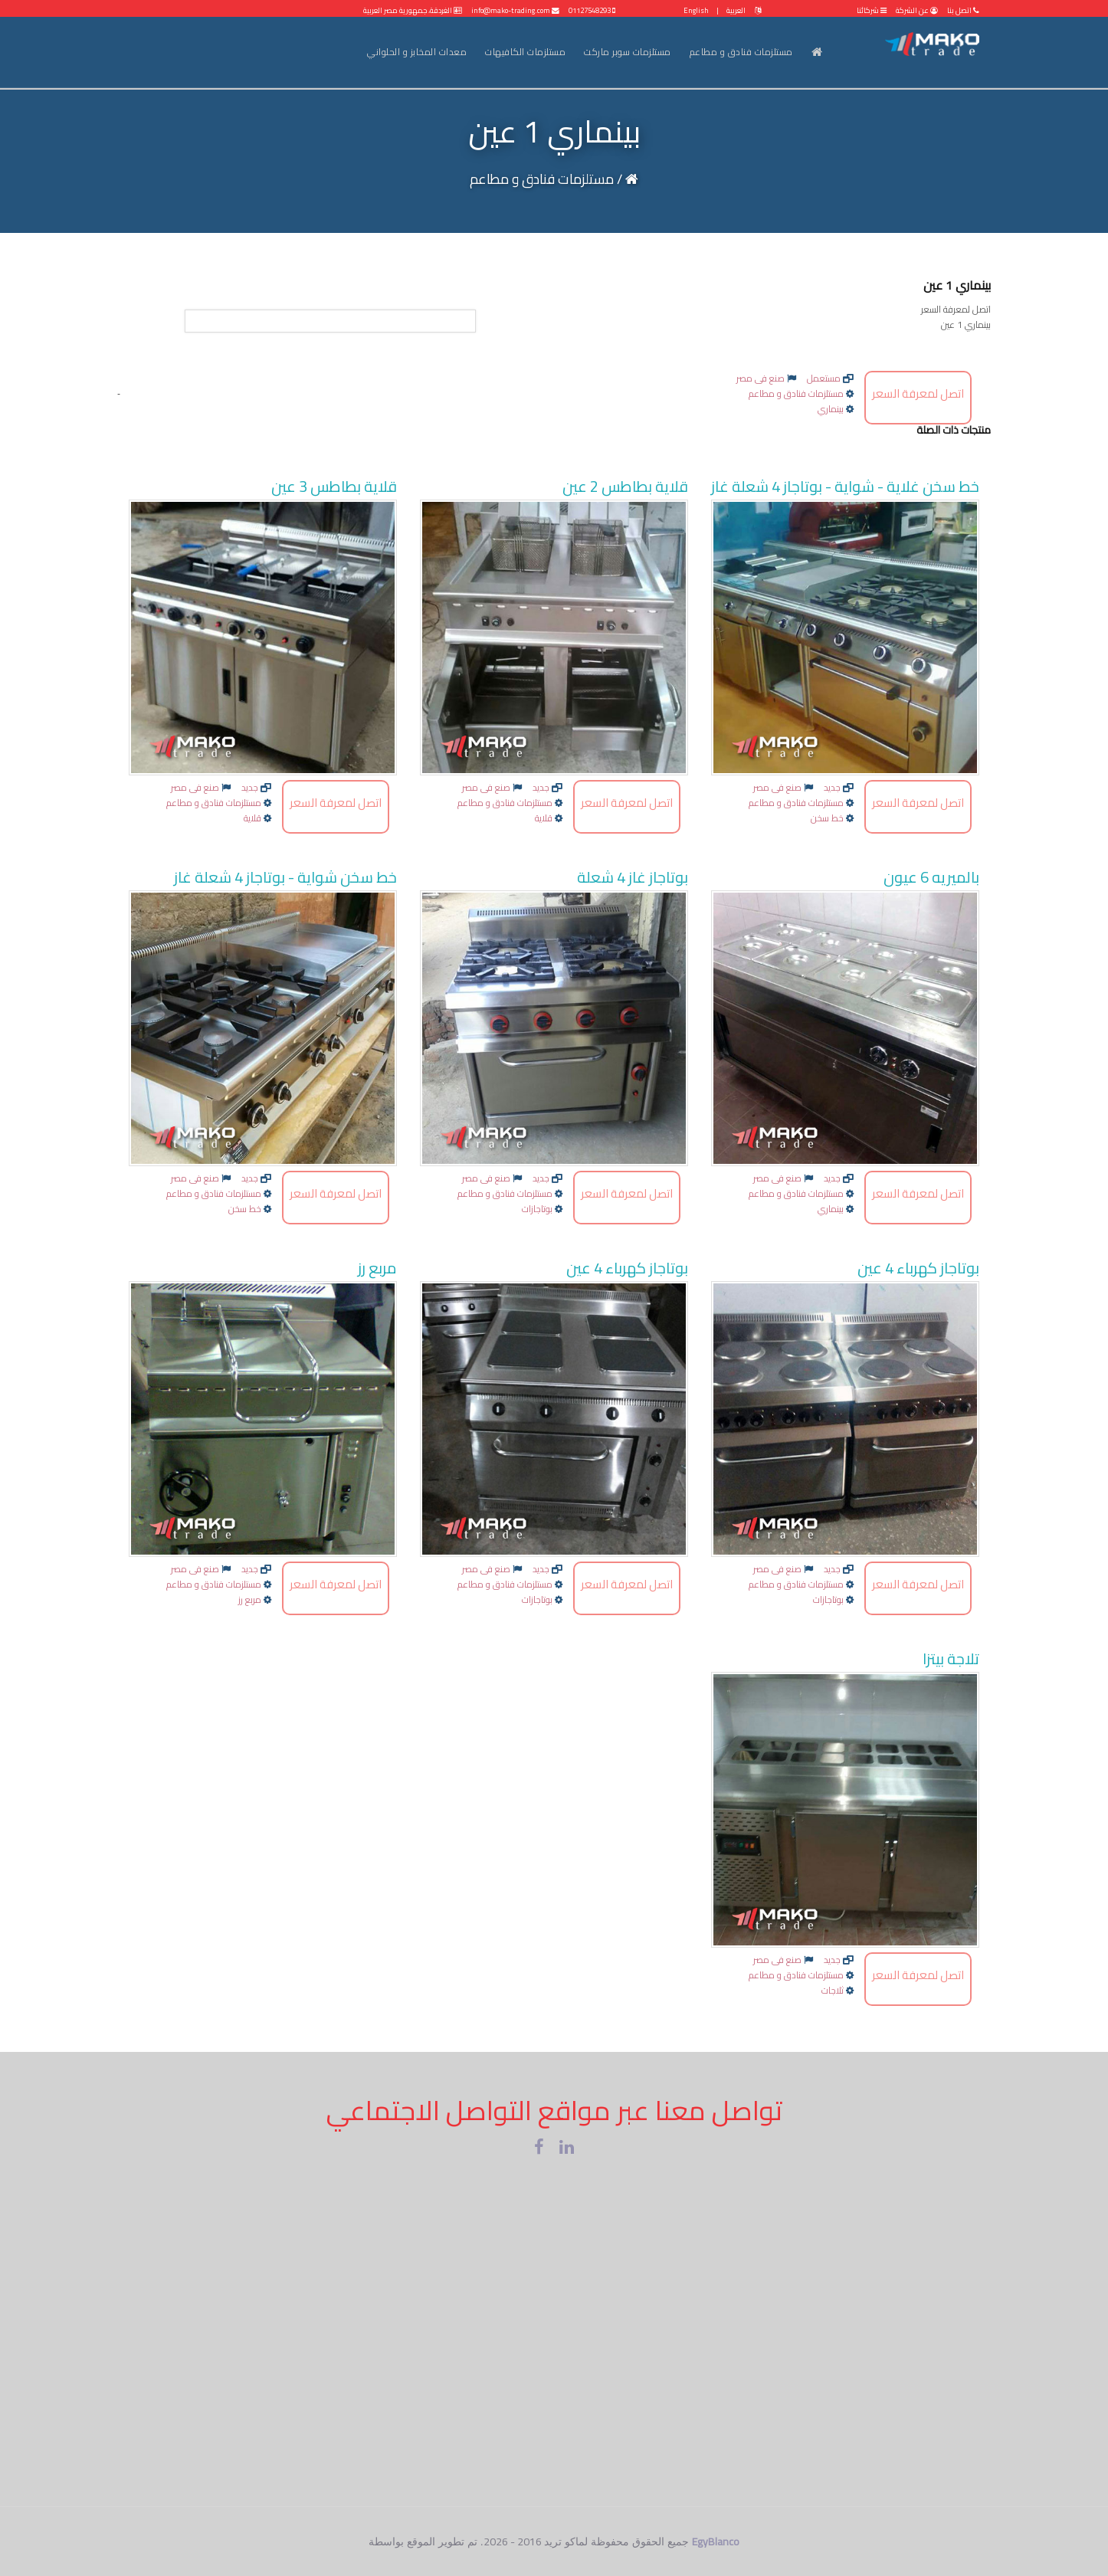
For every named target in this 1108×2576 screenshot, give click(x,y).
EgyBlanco (715, 2541)
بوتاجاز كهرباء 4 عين (918, 1268)
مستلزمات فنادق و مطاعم (741, 52)
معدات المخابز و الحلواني (417, 52)
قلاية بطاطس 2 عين (625, 486)
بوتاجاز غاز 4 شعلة (632, 877)
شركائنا (872, 10)
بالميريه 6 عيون (931, 877)
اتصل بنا (962, 10)
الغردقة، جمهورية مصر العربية (412, 10)
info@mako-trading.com (515, 10)
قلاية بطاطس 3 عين (334, 486)
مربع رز (377, 1268)
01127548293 (592, 10)
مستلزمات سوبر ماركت (627, 52)
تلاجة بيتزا (951, 1658)
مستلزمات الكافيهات (525, 52)
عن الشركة (916, 10)
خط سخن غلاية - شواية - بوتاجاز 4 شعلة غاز (845, 486)
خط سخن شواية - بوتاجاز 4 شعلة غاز (285, 877)
